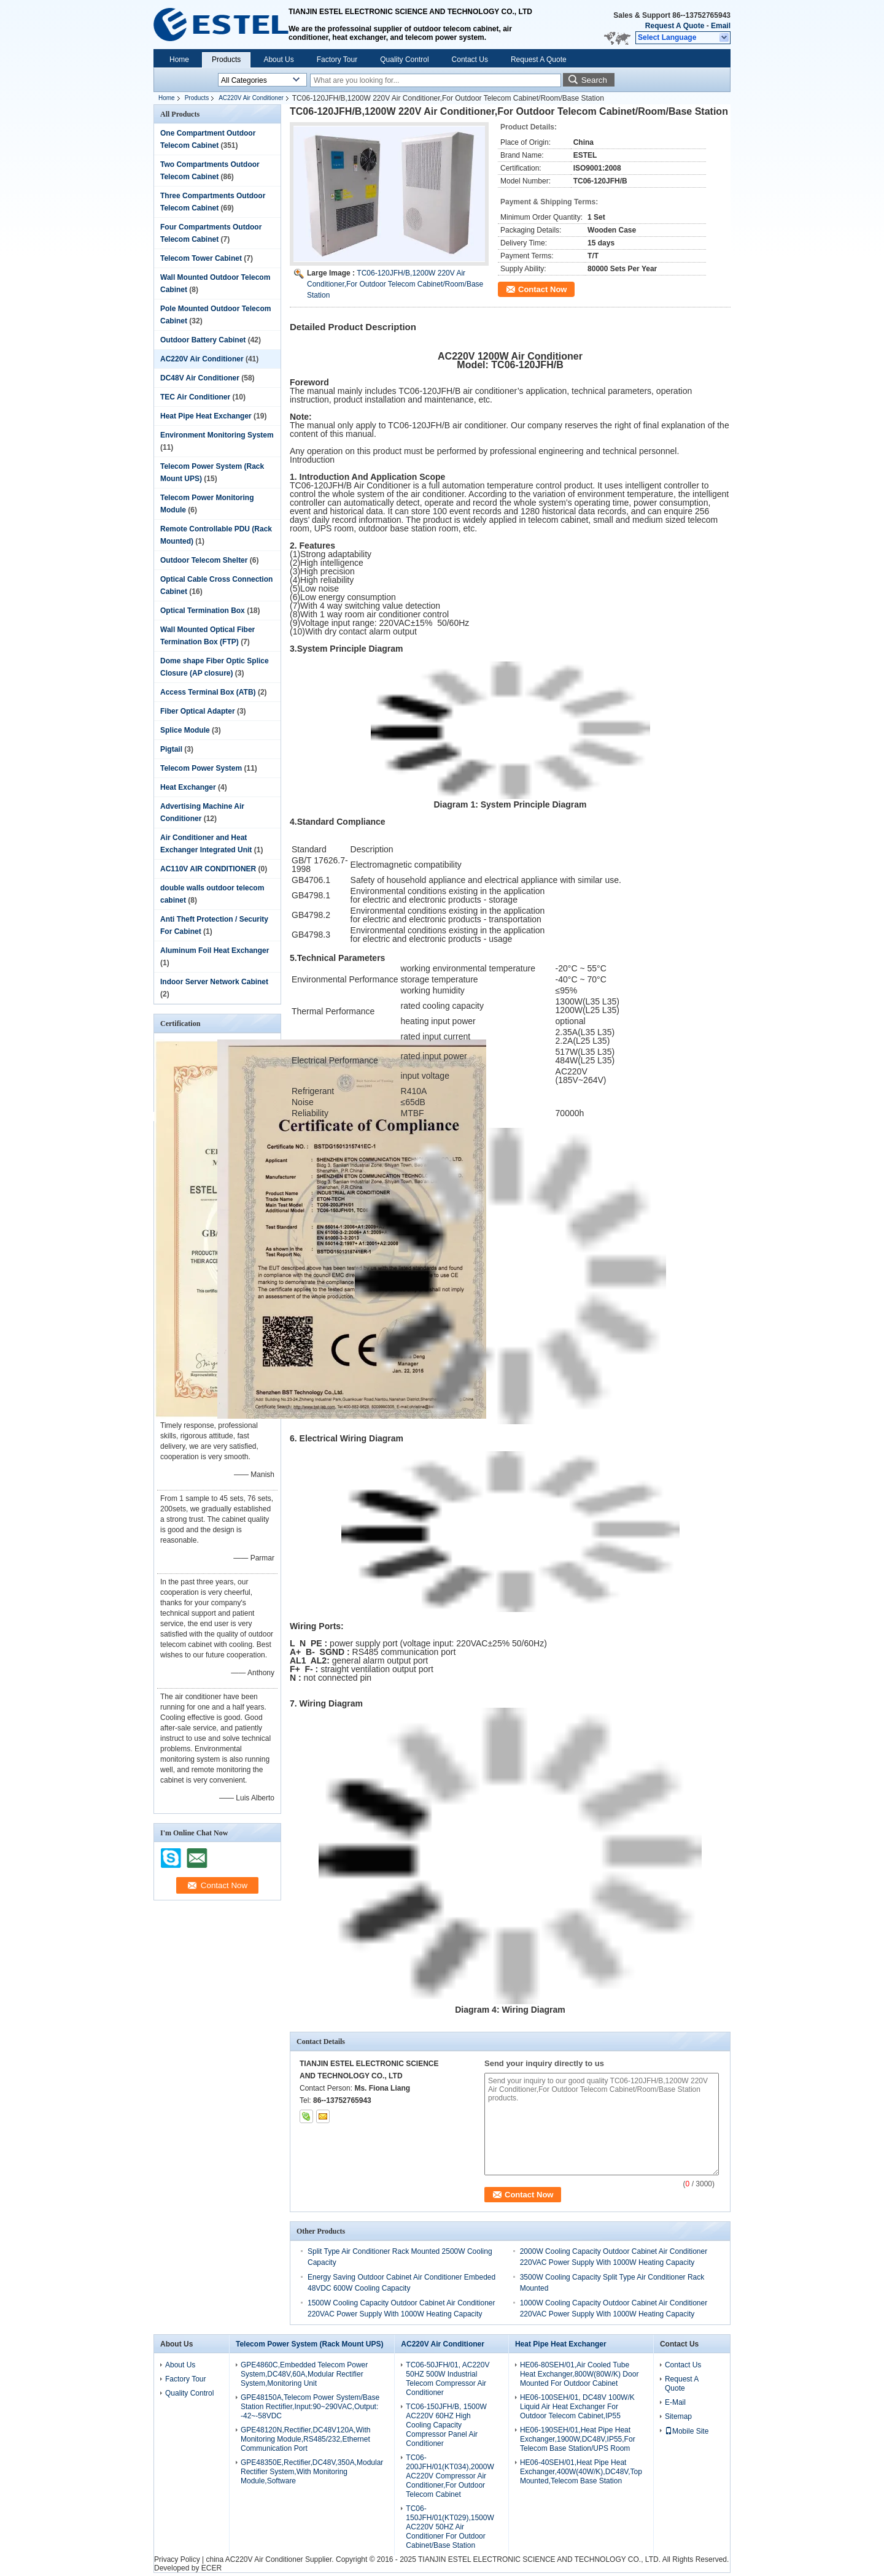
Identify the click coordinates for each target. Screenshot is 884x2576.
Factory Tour (337, 59)
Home (179, 59)
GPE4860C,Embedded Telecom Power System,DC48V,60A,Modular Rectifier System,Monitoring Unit (304, 2374)
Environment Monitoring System (217, 435)
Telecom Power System (201, 768)
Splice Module (185, 730)
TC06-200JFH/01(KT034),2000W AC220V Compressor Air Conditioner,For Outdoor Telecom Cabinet (450, 2476)
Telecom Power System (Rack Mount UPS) (310, 2344)
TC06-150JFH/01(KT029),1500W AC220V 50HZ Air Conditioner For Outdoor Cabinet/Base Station (450, 2527)
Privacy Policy (177, 2559)
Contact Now (542, 289)
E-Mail (675, 2402)
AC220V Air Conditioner (251, 97)
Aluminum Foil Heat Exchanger (214, 950)
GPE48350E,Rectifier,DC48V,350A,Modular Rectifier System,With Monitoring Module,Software (312, 2471)
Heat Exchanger (188, 787)
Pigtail (171, 749)
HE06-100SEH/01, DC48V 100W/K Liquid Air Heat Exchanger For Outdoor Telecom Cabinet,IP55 (577, 2406)
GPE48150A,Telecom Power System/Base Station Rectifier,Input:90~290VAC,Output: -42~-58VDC (310, 2406)
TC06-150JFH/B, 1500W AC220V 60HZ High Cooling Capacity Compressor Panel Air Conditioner (446, 2425)
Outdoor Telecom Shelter (203, 560)
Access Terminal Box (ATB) (208, 692)
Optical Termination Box (202, 610)
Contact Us (470, 59)
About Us (278, 59)
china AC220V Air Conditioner (254, 2559)
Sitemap (678, 2416)
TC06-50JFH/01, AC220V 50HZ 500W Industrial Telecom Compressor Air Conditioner (447, 2379)
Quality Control (404, 59)
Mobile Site (686, 2431)
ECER (211, 2568)
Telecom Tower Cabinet (201, 258)
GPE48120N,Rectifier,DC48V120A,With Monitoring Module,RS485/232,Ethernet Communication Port (305, 2439)
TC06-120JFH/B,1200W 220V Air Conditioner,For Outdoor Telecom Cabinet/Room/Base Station (395, 284)
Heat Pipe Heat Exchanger (206, 416)
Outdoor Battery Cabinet (203, 340)
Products (226, 59)
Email (721, 25)
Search (594, 80)
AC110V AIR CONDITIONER (208, 869)
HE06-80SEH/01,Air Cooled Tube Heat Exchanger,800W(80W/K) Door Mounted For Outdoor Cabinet (579, 2374)
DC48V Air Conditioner (199, 378)
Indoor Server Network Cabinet (214, 982)
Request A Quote (674, 25)
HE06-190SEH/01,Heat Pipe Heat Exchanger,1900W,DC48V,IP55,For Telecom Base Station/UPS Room (577, 2439)
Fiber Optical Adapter (197, 711)
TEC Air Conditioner (195, 397)
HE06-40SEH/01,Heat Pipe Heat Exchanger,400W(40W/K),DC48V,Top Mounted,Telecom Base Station (581, 2471)
